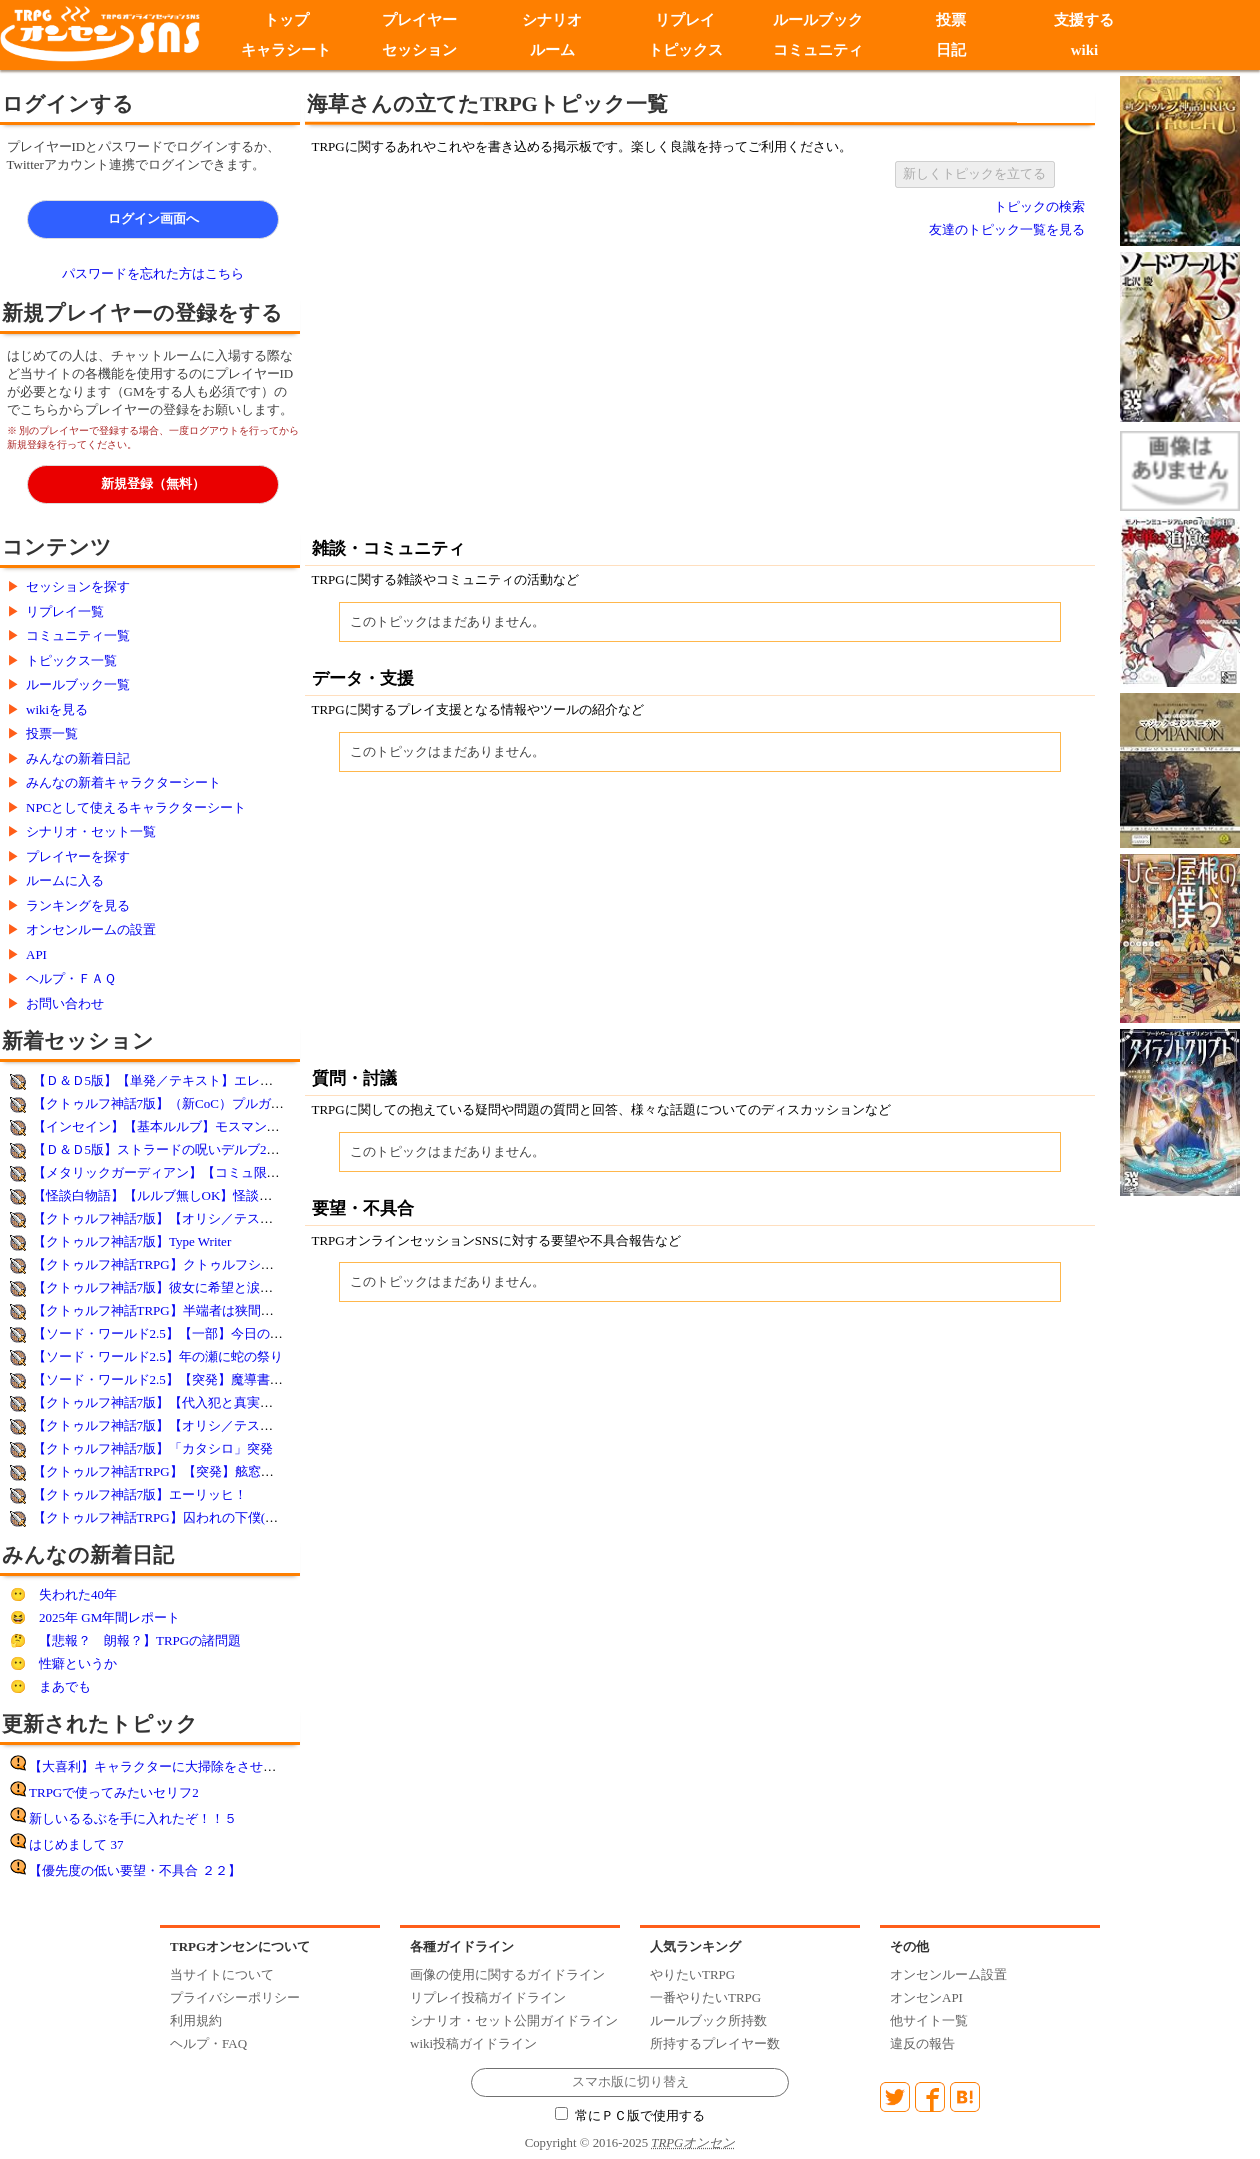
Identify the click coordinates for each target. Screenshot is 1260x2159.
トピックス (685, 50)
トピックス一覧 (71, 660)
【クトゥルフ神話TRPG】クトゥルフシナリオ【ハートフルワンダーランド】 (257, 1264)
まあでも (65, 1686)
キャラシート (286, 50)
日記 (951, 50)
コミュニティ (818, 50)
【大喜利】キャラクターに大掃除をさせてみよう (172, 1766)
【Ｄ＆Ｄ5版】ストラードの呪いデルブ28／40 (166, 1149)
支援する (1084, 20)
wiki (1085, 50)
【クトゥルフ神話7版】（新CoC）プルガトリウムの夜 (191, 1103)
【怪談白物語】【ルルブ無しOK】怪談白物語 (166, 1195)
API (36, 954)
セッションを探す (78, 586)
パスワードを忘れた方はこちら (153, 273)
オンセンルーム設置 (948, 1974)
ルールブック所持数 (708, 2020)
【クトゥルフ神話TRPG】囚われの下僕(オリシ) (171, 1517)
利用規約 (196, 2020)
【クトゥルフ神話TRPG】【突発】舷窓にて (160, 1471)
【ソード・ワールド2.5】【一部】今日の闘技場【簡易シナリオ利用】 (236, 1333)
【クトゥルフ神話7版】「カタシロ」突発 (153, 1448)
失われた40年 (78, 1594)
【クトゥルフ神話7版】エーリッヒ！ (140, 1494)
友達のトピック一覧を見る (1007, 229)
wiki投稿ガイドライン (473, 2043)
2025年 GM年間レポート (109, 1617)
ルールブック (818, 20)
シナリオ (552, 20)
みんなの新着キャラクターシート (123, 782)
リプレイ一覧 (65, 611)
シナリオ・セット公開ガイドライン (514, 2020)
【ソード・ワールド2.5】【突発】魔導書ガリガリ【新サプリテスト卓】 (242, 1379)
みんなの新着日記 (78, 758)
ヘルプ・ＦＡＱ (71, 978)
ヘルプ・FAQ (208, 2043)
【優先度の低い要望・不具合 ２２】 (134, 1870)
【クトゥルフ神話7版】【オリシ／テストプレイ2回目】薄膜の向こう (234, 1218)
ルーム (552, 50)
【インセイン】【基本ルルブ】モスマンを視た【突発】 (195, 1126)
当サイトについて (222, 1974)
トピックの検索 (1039, 206)
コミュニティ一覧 (78, 635)
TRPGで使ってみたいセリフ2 (114, 1792)
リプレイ (685, 20)
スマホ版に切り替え (630, 2082)
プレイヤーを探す (78, 856)
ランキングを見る (78, 905)
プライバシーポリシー (235, 1997)
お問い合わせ (65, 1003)
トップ (286, 20)
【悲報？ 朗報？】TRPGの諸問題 (140, 1640)
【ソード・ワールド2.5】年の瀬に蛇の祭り (158, 1356)
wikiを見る (57, 709)
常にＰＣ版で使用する (630, 2116)
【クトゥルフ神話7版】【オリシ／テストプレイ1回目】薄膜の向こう (234, 1425)
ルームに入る (65, 880)
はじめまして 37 (76, 1844)
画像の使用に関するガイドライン (507, 1974)
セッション (419, 50)
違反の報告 (922, 2043)
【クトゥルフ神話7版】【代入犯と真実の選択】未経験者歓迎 (212, 1402)
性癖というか (78, 1663)
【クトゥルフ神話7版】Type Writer (132, 1241)
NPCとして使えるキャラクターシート (136, 807)
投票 (951, 20)
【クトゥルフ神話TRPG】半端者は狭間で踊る (166, 1310)
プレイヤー (419, 20)
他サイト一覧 (929, 2020)
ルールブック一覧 (78, 684)
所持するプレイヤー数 (715, 2043)
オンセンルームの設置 (91, 929)
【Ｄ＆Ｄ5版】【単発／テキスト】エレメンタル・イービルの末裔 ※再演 (246, 1080)
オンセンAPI (926, 1997)
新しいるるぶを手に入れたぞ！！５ (133, 1818)
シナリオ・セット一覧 (91, 831)
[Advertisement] (535, 387)
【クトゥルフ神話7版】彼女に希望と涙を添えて (173, 1287)
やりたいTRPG (692, 1974)
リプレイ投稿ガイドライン (488, 1997)
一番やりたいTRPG (705, 1997)
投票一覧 (52, 733)
